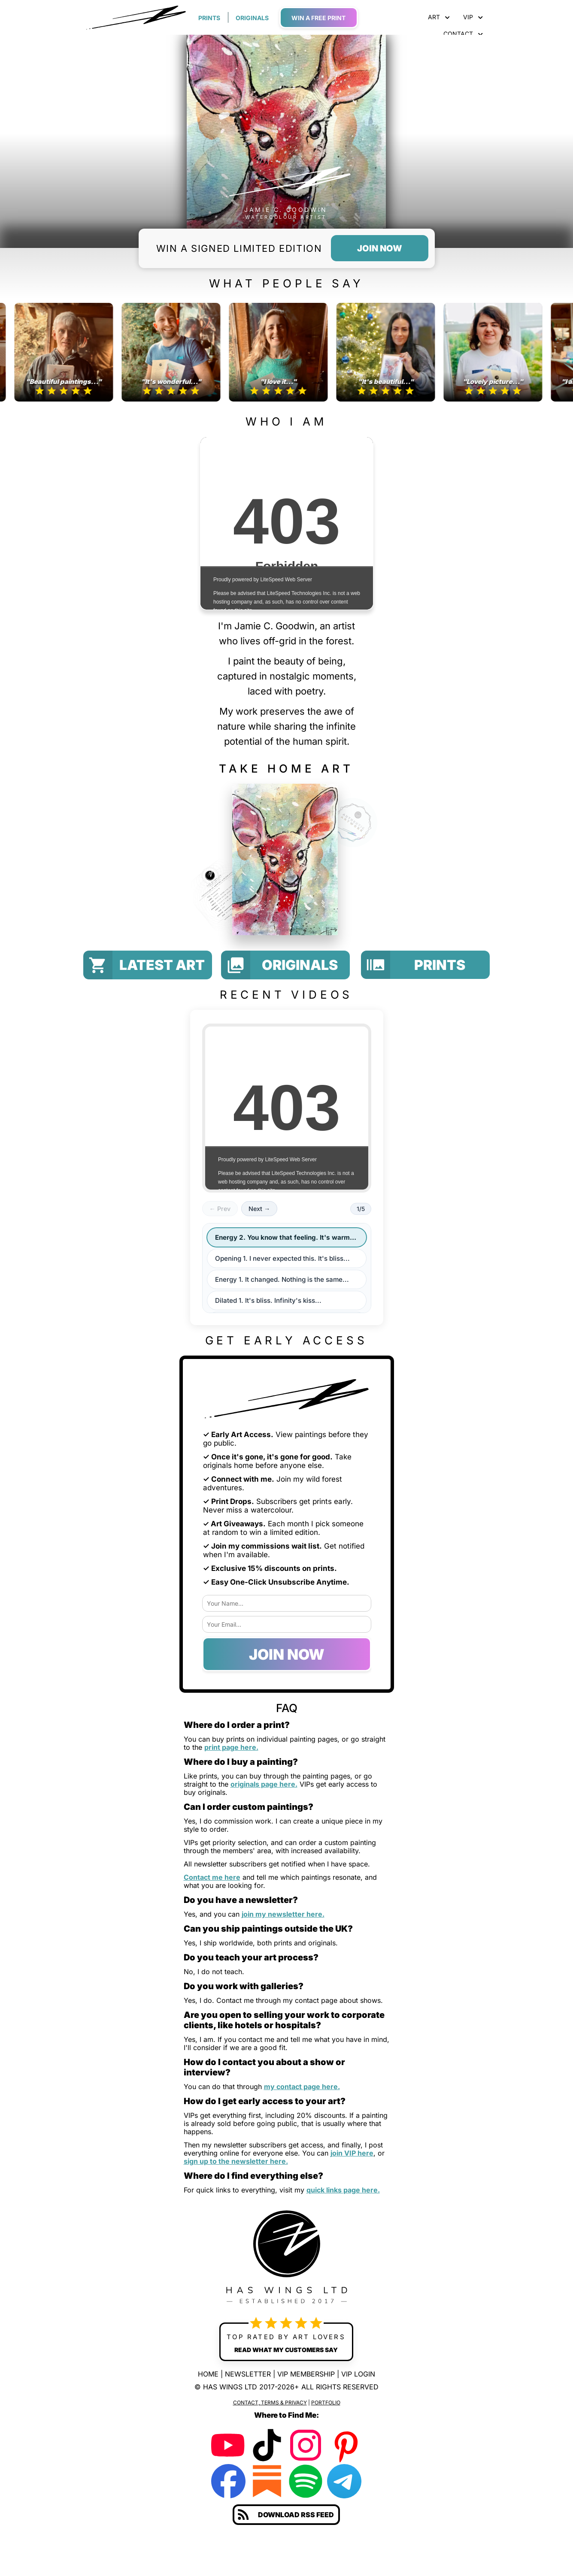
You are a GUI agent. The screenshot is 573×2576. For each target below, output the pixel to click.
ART (439, 17)
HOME (208, 2374)
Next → (259, 1208)
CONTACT (463, 33)
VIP (473, 17)
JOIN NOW (286, 1654)
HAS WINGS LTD (230, 2387)
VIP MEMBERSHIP (306, 2374)
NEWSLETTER (248, 2374)
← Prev (219, 1208)
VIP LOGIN (358, 2374)
